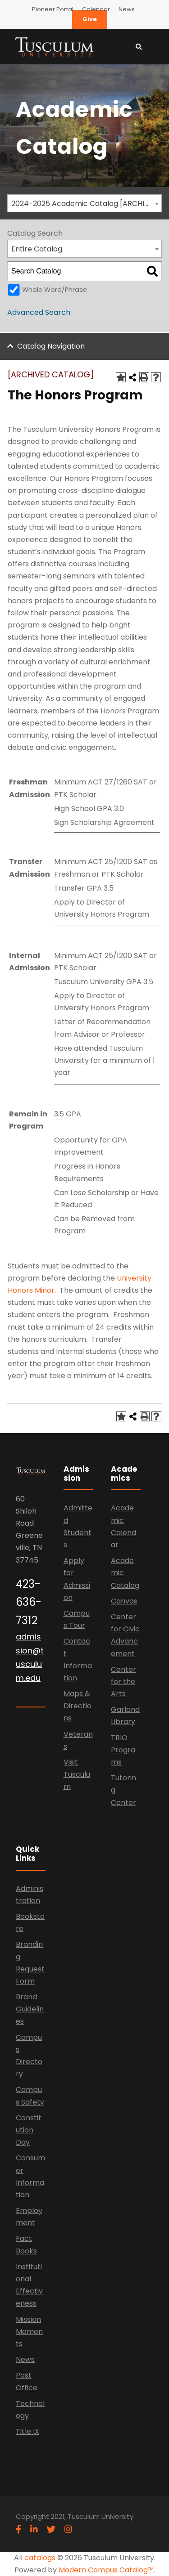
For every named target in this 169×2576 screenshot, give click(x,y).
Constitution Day (28, 2130)
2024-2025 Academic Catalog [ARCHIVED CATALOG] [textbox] (86, 203)
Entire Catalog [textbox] (36, 249)
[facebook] (18, 2529)
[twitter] (51, 2529)
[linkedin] (34, 2529)
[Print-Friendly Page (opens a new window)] (144, 377)
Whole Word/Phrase (54, 289)
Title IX (27, 2431)
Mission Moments (29, 2331)
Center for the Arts (123, 1681)
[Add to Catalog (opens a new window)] (121, 377)
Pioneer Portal (52, 9)
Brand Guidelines (30, 2009)
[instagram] (68, 2529)
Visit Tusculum (77, 1774)
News (127, 9)
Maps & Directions (77, 1706)
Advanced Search (38, 312)
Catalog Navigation (51, 346)
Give (89, 19)
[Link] (54, 46)
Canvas (124, 1601)
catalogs (39, 2558)
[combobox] (84, 203)
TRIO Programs (123, 1750)
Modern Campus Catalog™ (106, 2570)
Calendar (96, 9)
